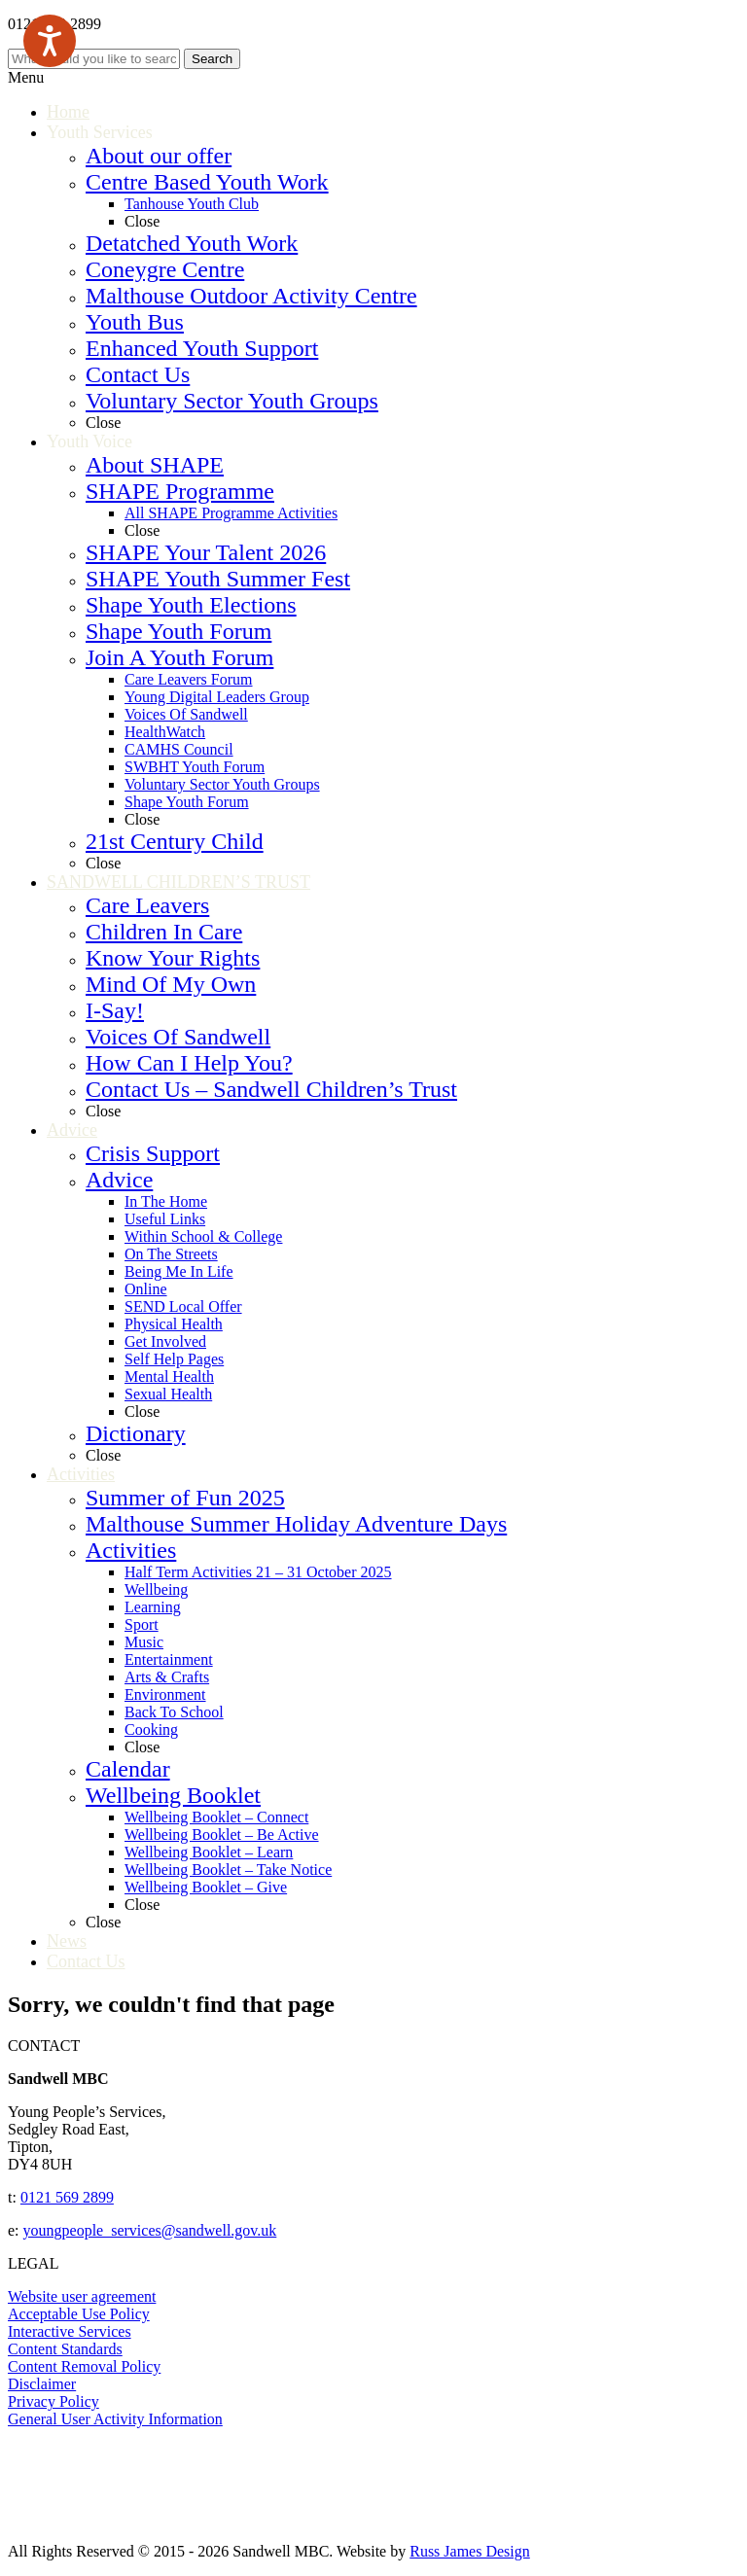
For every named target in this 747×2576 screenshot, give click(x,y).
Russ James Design (469, 2551)
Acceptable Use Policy (79, 2314)
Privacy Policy (53, 2401)
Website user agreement (82, 2296)
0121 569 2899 (67, 2197)
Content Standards (65, 2349)
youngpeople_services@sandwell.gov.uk (150, 2230)
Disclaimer (42, 2384)
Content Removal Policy (84, 2366)
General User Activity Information (115, 2419)
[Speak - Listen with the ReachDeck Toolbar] (49, 41)
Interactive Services (69, 2331)
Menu (26, 77)
